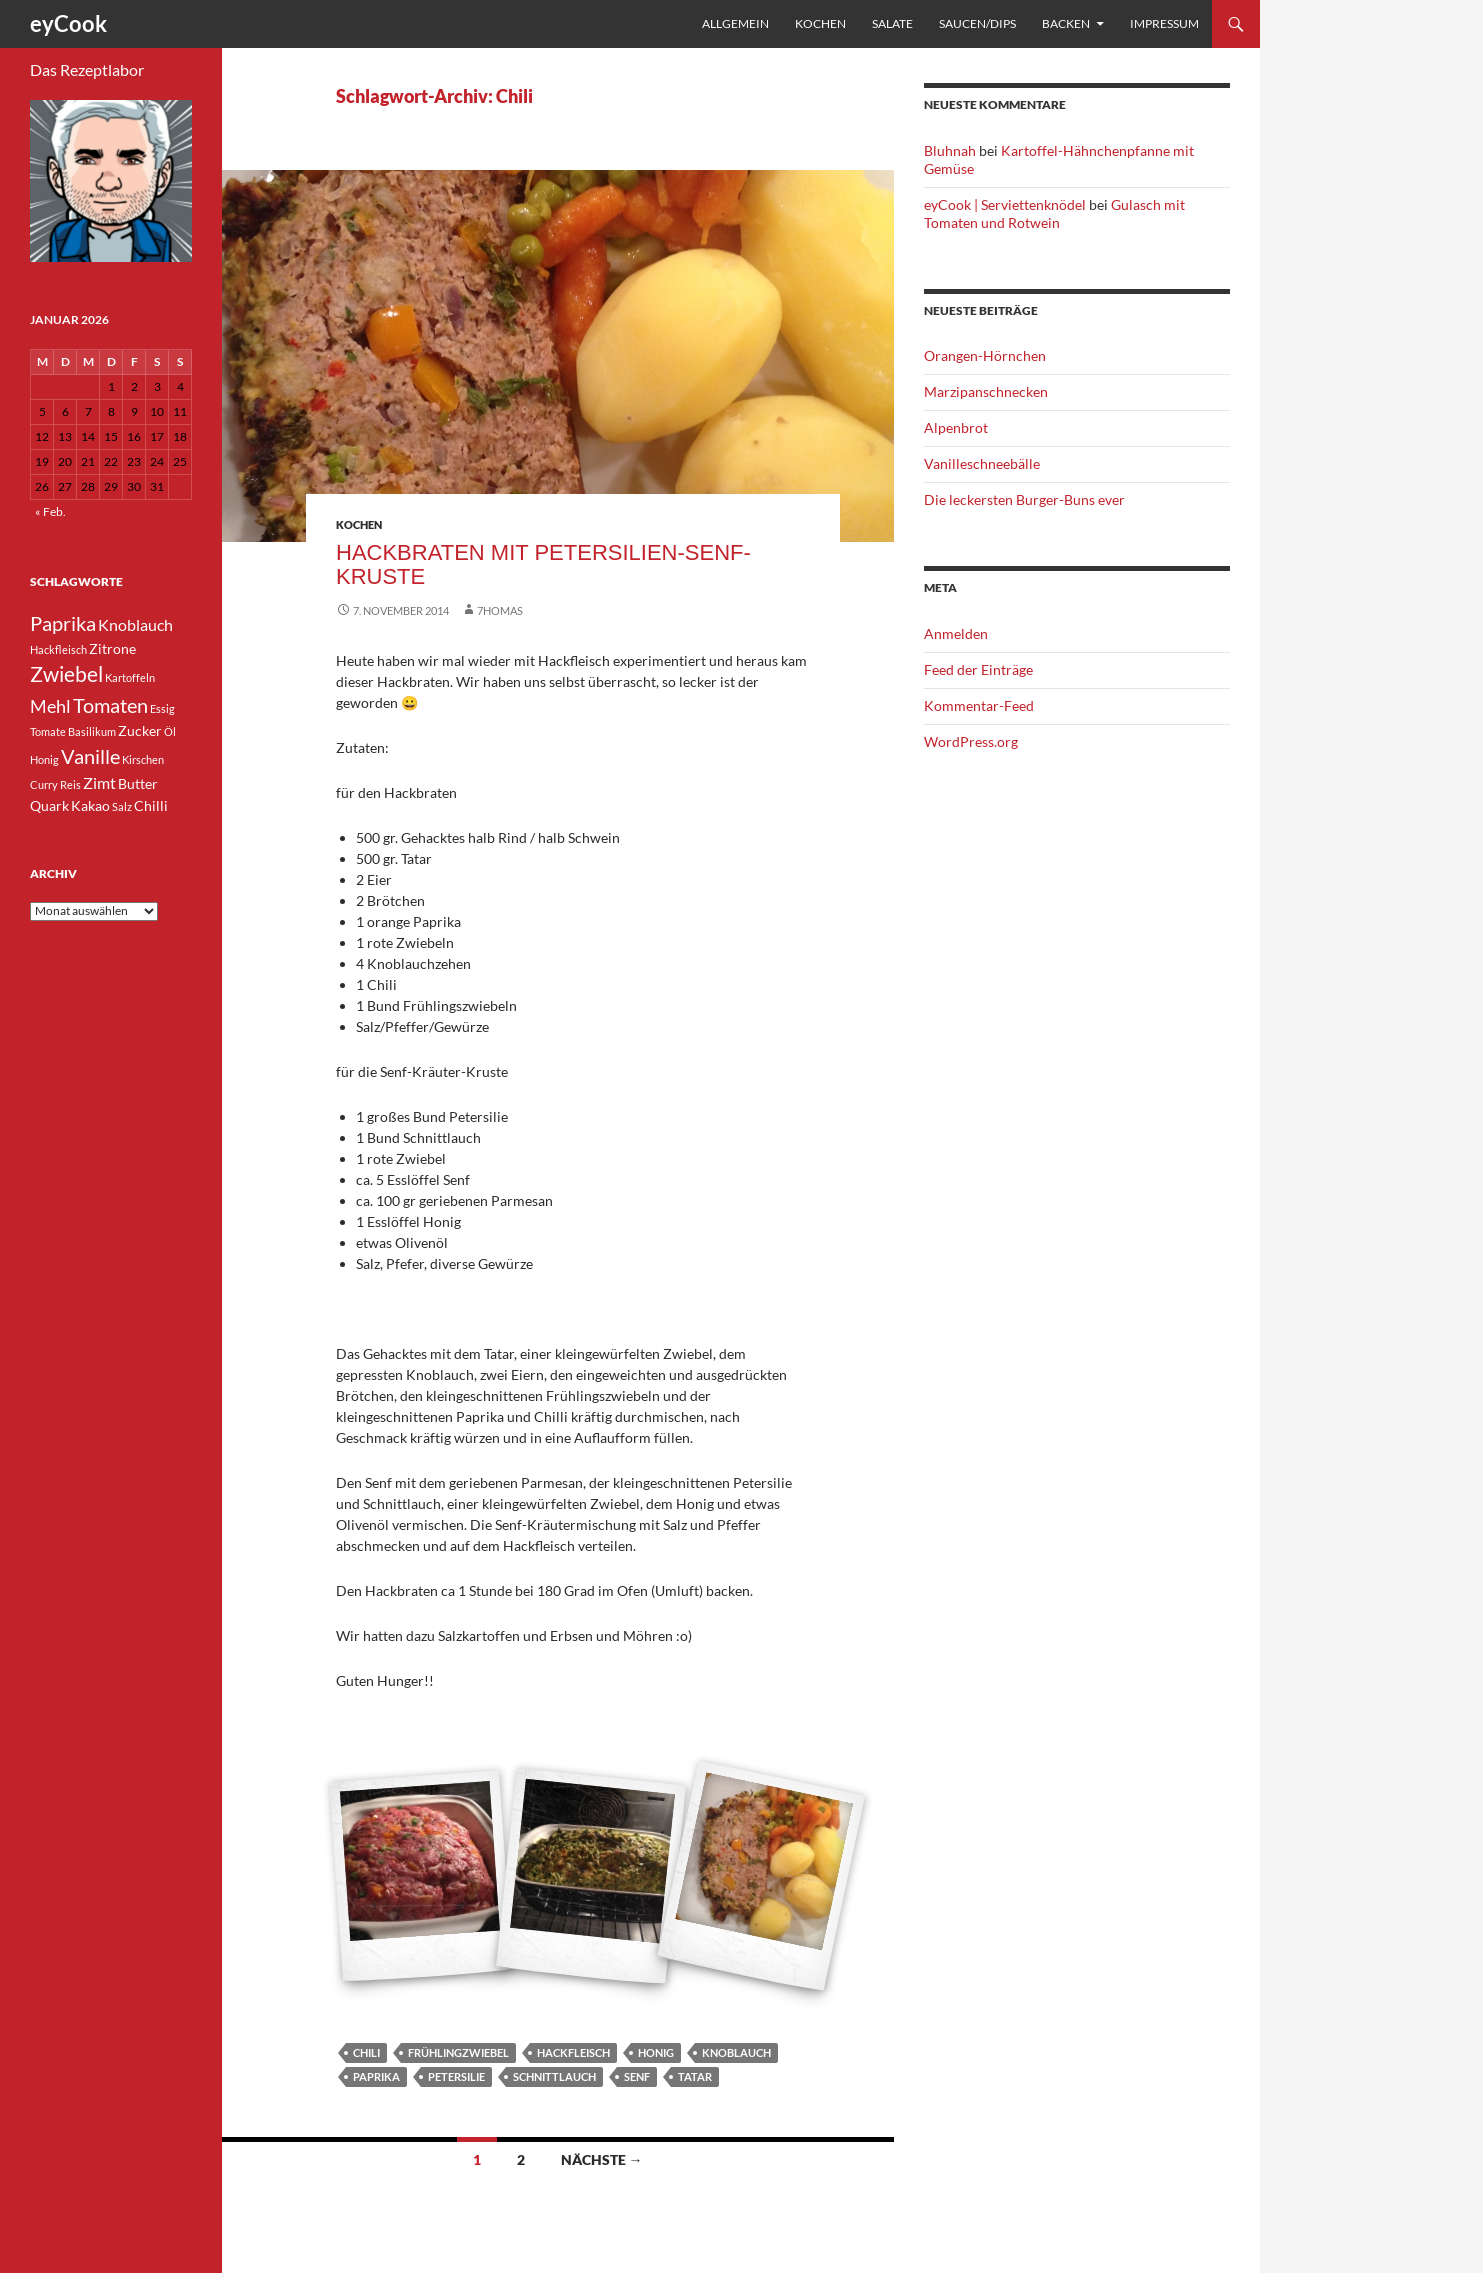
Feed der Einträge (978, 669)
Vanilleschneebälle (982, 463)
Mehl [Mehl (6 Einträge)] (50, 706)
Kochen (820, 23)
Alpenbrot (956, 427)
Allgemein (735, 23)
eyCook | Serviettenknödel (1005, 204)
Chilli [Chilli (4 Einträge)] (151, 805)
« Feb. (50, 511)
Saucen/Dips (977, 23)
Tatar (695, 2076)
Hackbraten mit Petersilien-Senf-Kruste (543, 564)
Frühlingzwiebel (458, 2052)
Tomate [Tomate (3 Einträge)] (48, 731)
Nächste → (602, 2159)
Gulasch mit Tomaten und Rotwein (1054, 213)
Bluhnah (950, 150)
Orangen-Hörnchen (985, 355)
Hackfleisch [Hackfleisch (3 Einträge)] (58, 649)
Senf (637, 2076)
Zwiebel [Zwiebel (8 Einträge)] (66, 674)
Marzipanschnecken (986, 391)
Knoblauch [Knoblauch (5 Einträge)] (135, 624)
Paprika (376, 2076)
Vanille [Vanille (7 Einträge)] (90, 756)
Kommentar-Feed (979, 705)
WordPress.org (971, 741)
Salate (892, 23)
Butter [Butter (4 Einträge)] (138, 783)
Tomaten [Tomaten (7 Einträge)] (110, 705)
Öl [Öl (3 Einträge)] (170, 731)
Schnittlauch (554, 2076)
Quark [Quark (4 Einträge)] (49, 805)
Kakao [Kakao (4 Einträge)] (90, 805)
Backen (1066, 23)
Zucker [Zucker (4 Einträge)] (140, 730)
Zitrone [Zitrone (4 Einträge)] (112, 648)
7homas (500, 610)
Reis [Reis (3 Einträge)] (70, 784)
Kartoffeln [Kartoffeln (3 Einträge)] (130, 677)
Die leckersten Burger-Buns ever (1024, 499)
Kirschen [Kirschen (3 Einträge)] (143, 759)
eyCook (68, 23)
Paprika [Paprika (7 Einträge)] (63, 623)
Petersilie (456, 2076)
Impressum (1164, 23)
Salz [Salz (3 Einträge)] (122, 806)
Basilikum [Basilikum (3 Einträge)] (92, 731)
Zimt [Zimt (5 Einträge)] (99, 782)
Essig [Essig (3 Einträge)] (162, 708)
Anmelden (956, 633)
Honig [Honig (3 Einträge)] (44, 759)
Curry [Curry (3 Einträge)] (44, 784)
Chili (366, 2052)
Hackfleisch (573, 2052)
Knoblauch (736, 2052)
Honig (656, 2052)
